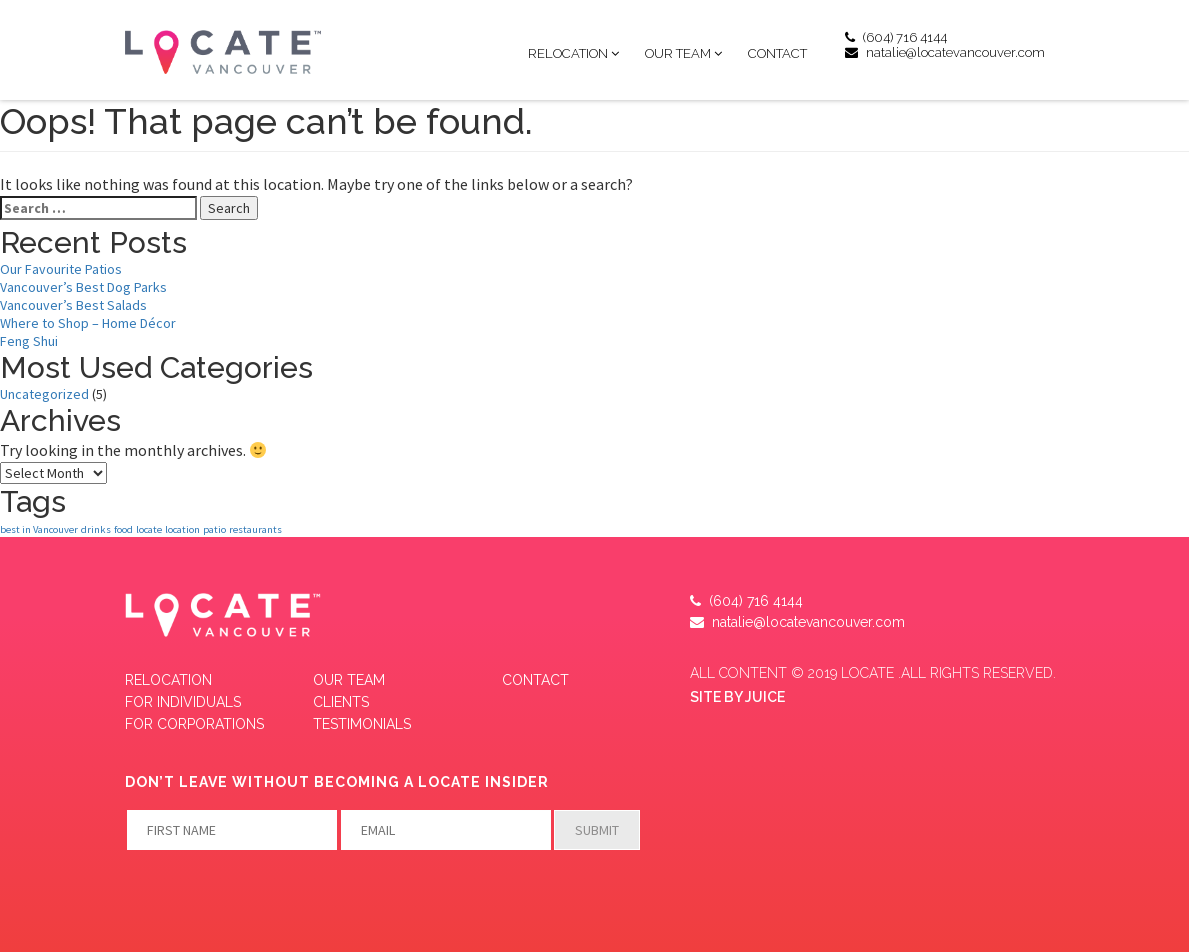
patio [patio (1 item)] (214, 529)
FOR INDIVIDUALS (183, 702)
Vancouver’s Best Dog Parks (83, 287)
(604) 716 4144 (896, 37)
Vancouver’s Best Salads (73, 305)
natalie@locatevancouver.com (945, 52)
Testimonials (362, 724)
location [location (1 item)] (182, 529)
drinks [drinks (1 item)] (96, 529)
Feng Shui (29, 341)
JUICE (765, 697)
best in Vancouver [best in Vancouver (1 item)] (39, 529)
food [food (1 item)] (123, 529)
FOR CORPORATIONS (194, 724)
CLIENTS (341, 702)
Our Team (678, 53)
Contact (777, 53)
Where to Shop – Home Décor (88, 323)
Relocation (568, 53)
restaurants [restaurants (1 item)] (255, 529)
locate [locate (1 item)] (149, 529)
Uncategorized (44, 394)
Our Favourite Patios (61, 269)
